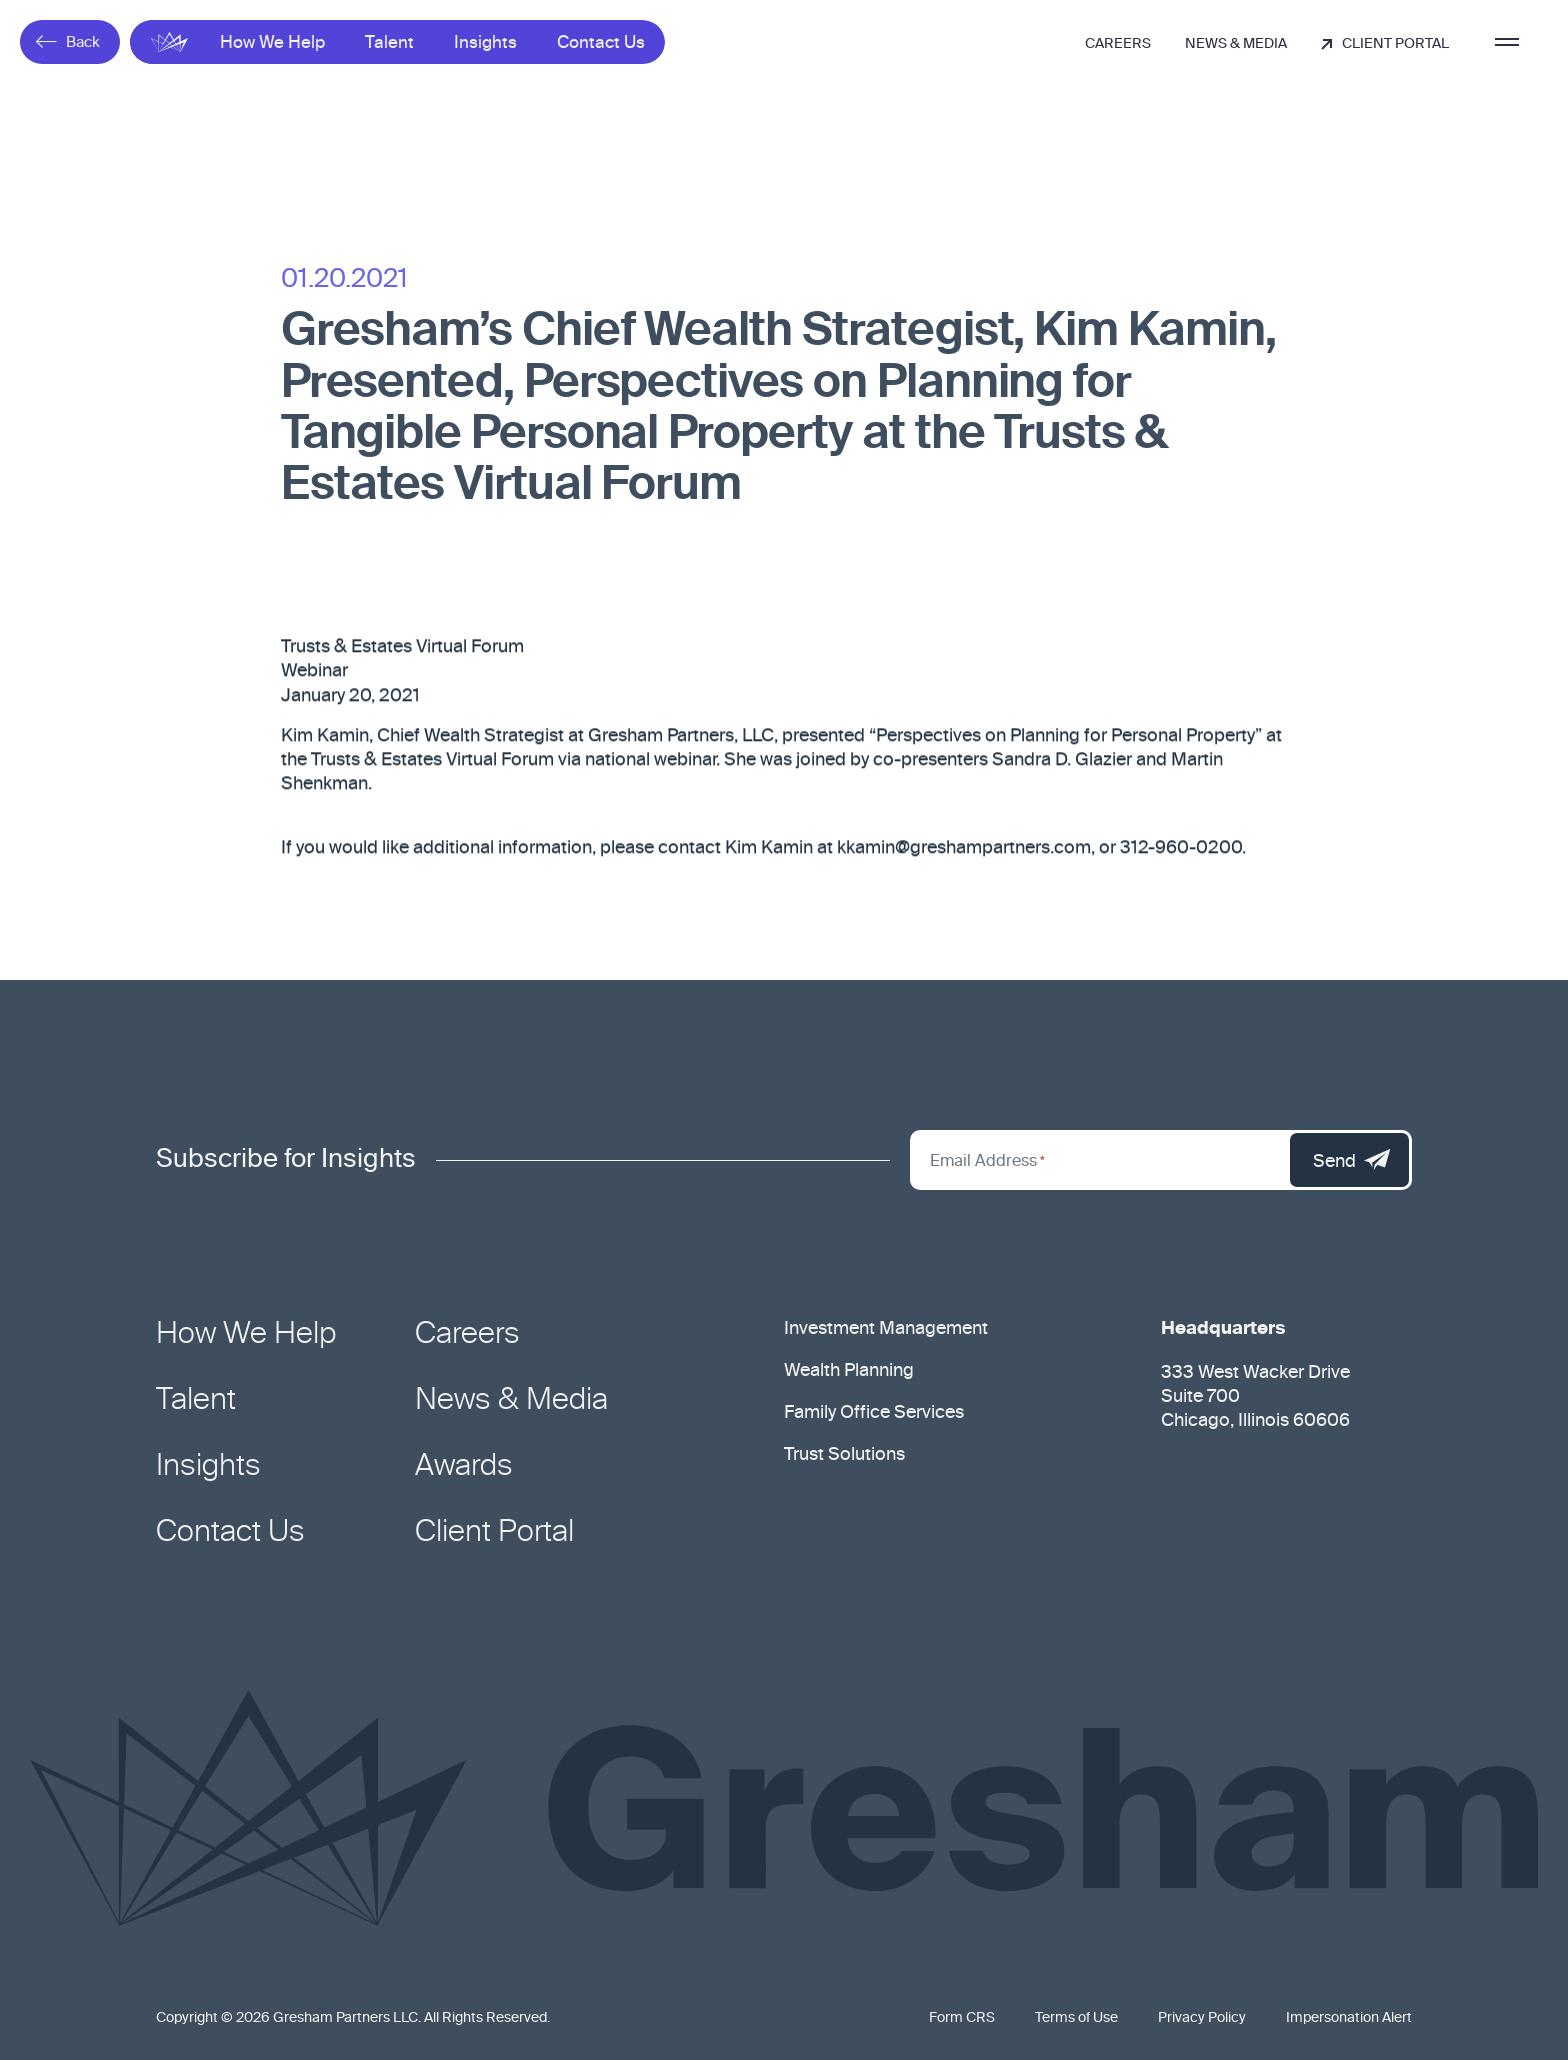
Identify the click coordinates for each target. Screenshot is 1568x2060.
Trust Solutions (844, 1455)
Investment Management (886, 1329)
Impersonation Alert (1349, 2018)
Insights (485, 43)
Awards (464, 1467)
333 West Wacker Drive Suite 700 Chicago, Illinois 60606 (1255, 1397)
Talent (389, 43)
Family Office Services (874, 1413)
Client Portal (1385, 44)
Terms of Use (1076, 2018)
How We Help (272, 43)
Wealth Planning (849, 1371)
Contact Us (601, 43)
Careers (1118, 44)
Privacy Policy (1202, 2018)
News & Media (1236, 44)
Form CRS (962, 2018)
